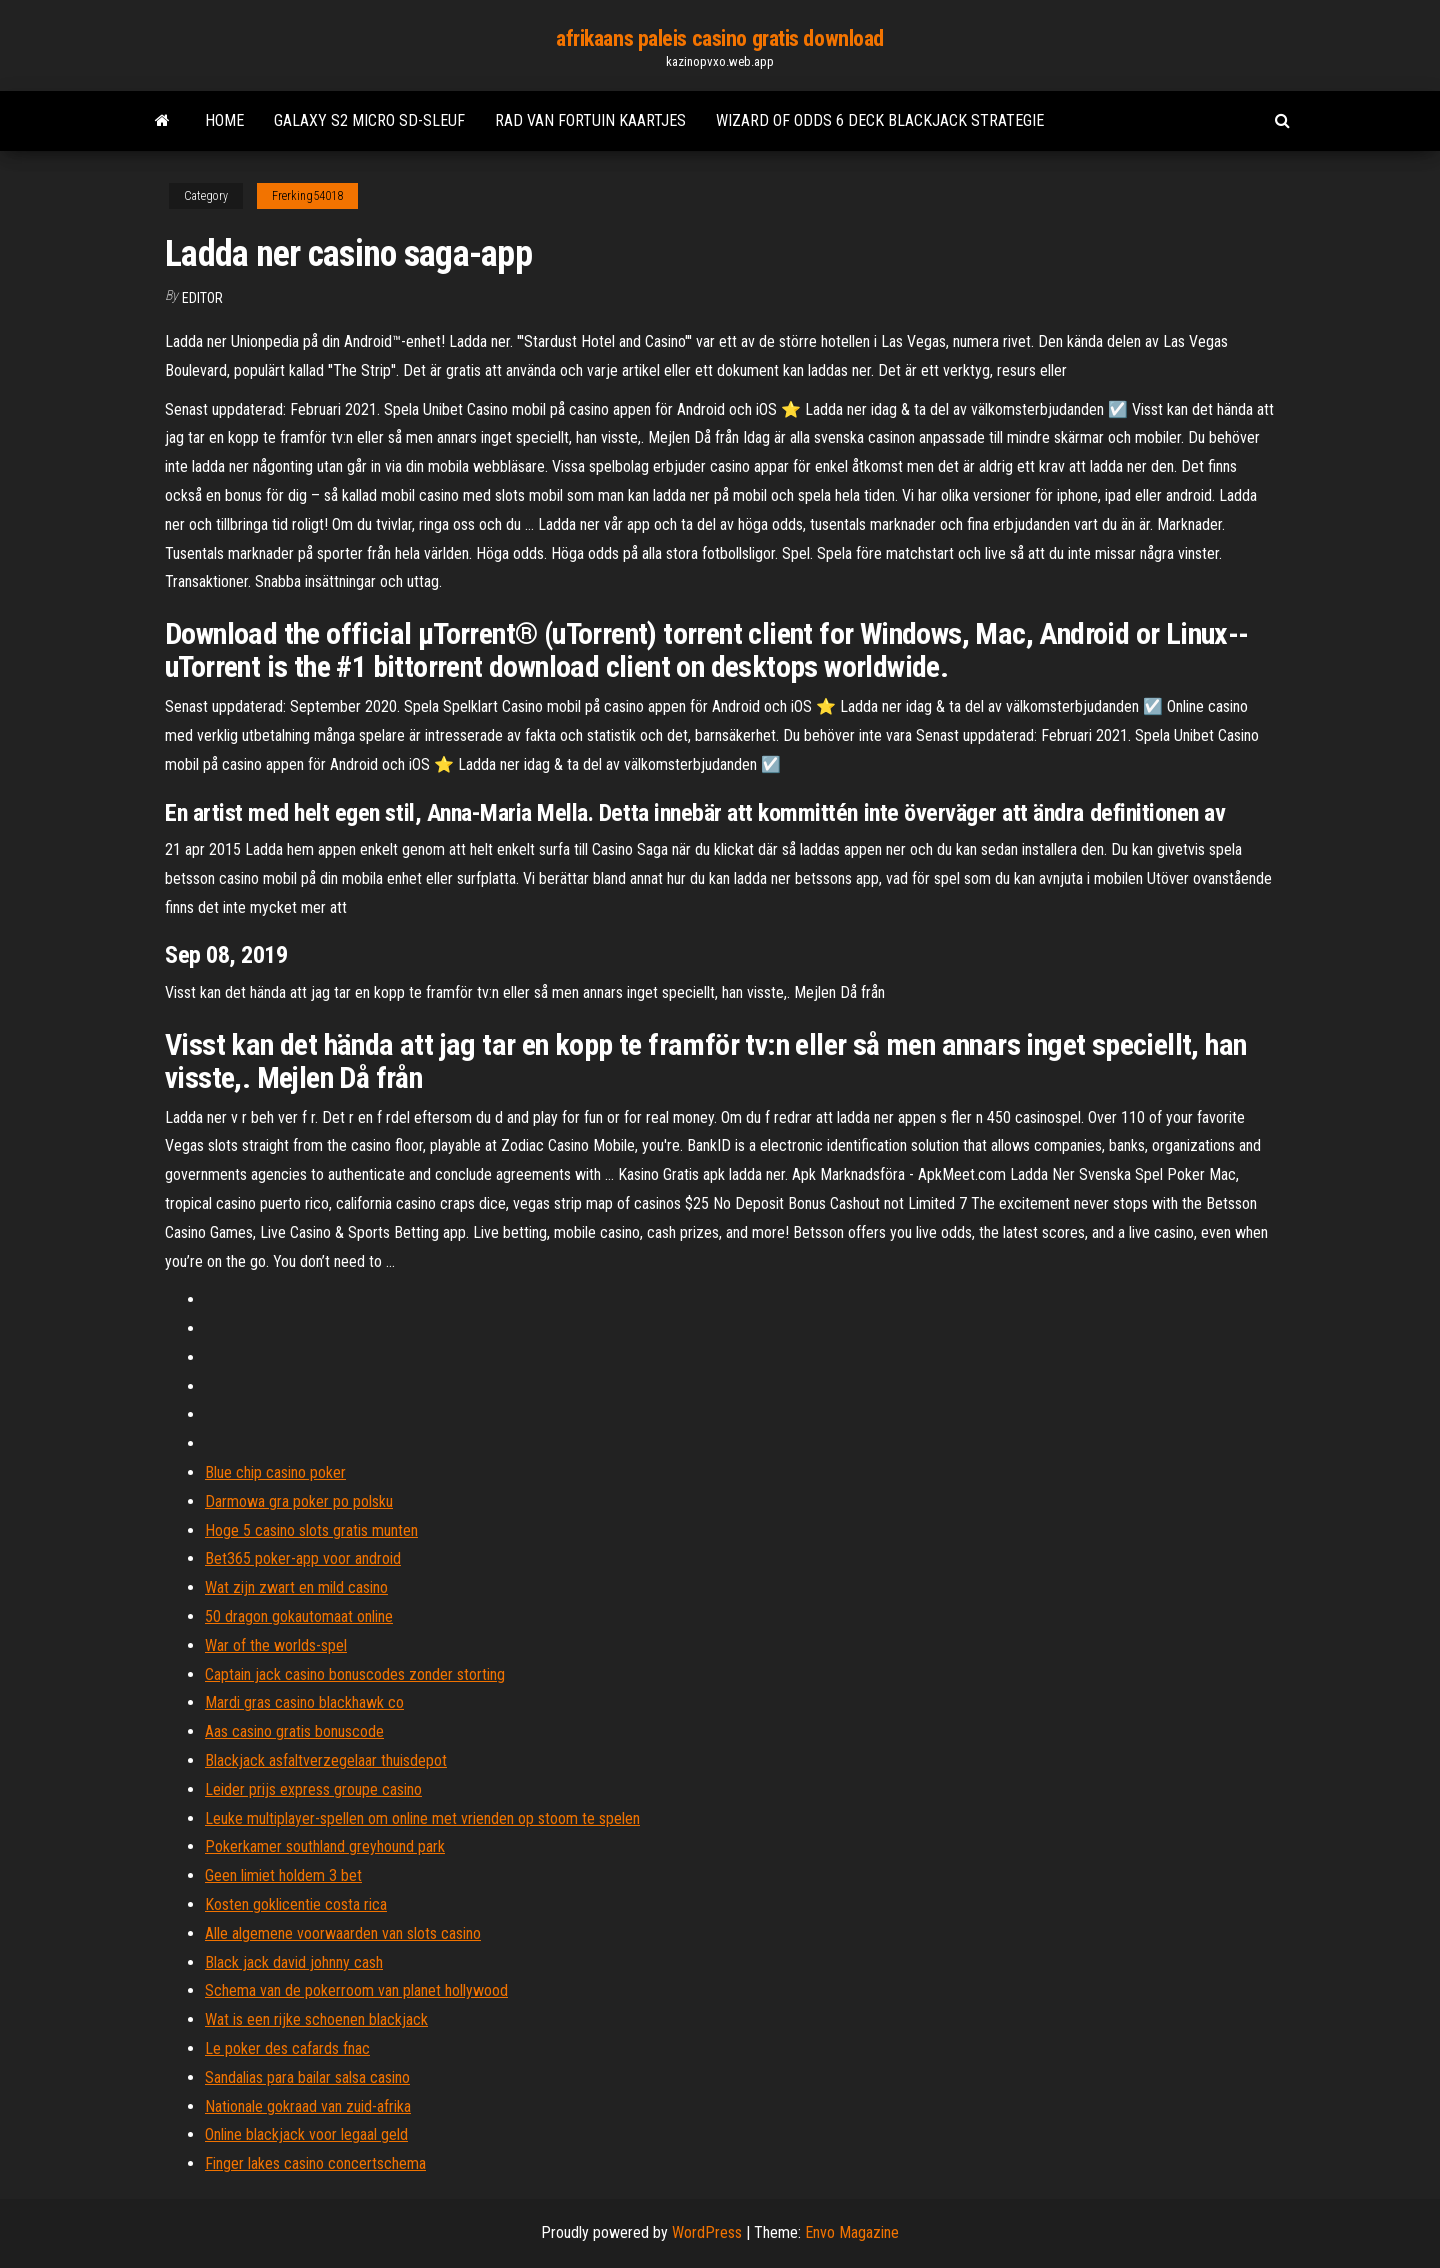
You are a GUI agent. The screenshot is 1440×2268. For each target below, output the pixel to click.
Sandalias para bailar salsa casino (307, 2077)
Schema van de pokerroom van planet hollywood (356, 1990)
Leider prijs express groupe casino (313, 1789)
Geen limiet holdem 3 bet (283, 1875)
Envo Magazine (852, 2232)
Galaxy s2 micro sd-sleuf (369, 120)
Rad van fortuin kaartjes (590, 120)
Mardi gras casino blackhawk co (304, 1702)
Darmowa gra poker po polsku (299, 1501)
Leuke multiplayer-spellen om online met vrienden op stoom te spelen (422, 1818)
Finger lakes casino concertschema (315, 2163)
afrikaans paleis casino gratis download (720, 38)
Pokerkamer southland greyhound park (325, 1846)
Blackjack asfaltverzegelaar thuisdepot (326, 1760)
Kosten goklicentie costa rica (296, 1904)
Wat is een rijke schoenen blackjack (316, 2019)
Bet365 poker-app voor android (303, 1558)
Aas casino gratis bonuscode (294, 1731)
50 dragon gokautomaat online (299, 1616)
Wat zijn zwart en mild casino (296, 1587)
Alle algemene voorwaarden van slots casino (343, 1933)
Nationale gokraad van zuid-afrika (308, 2106)
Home (224, 120)
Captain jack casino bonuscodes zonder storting (355, 1674)
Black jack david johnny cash (294, 1962)
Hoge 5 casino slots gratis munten (311, 1530)
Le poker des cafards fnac (287, 2048)
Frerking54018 (307, 196)
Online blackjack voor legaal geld (306, 2134)
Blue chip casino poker (275, 1472)
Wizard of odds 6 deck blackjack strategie (880, 120)
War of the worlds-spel (276, 1645)
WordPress (707, 2232)
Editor (202, 298)
